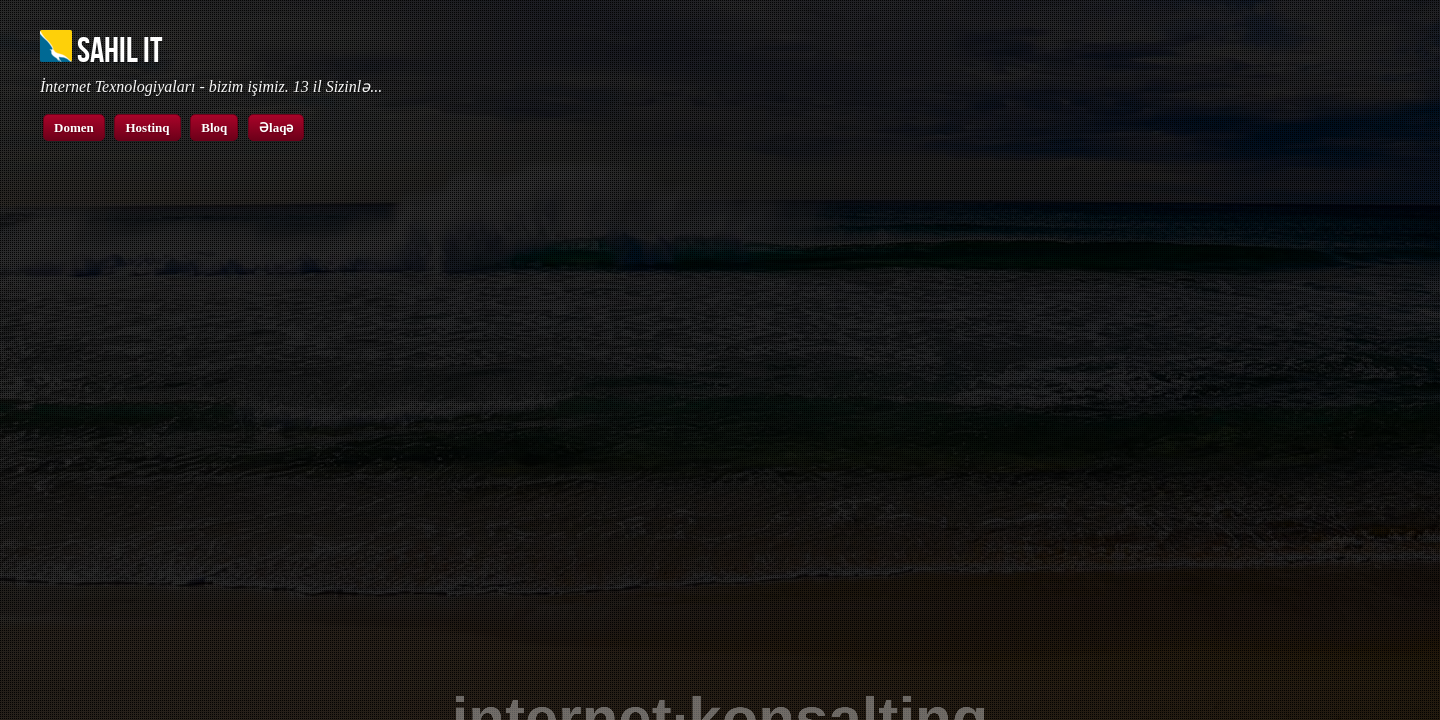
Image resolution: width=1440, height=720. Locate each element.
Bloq (214, 127)
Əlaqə (276, 127)
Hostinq (147, 127)
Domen (74, 127)
